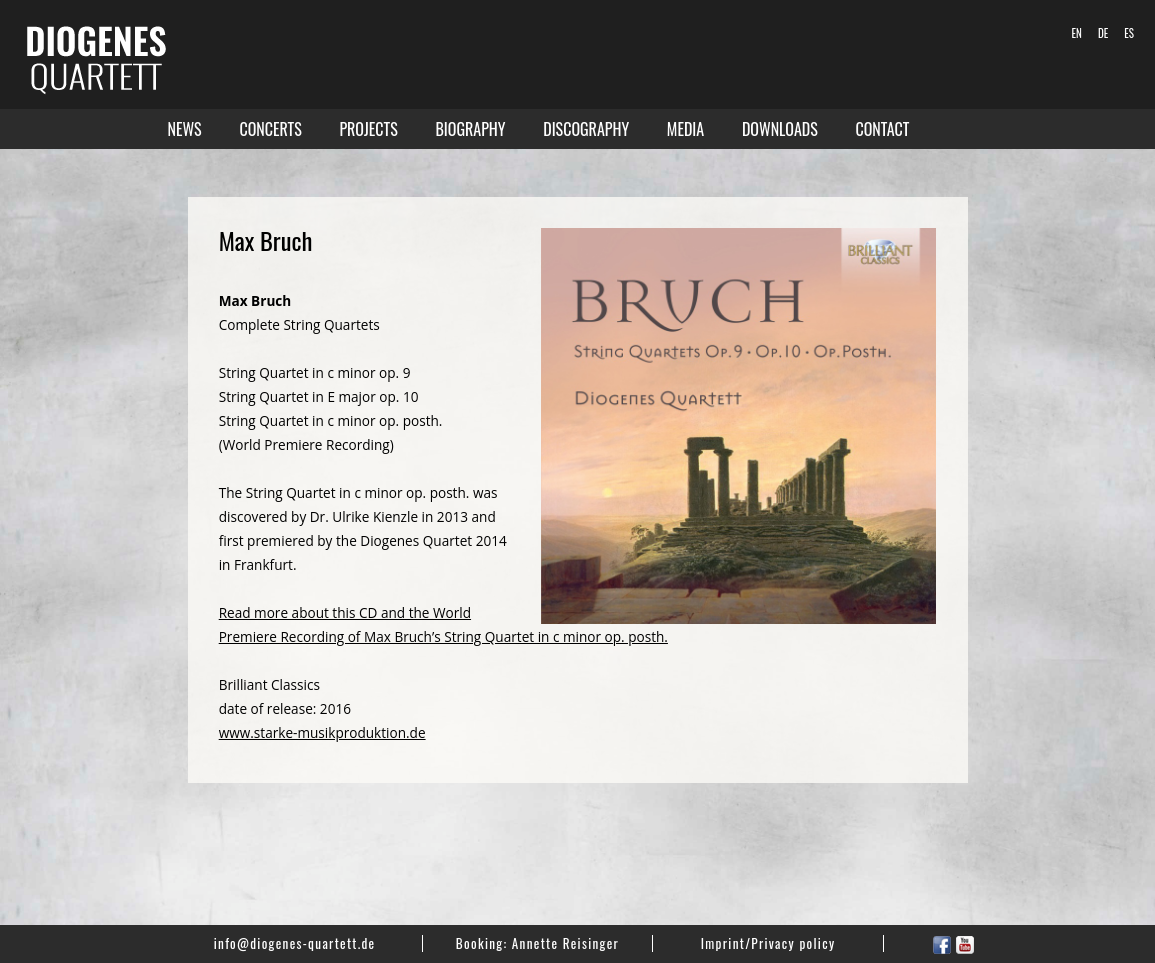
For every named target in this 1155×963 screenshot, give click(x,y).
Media (685, 129)
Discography (586, 129)
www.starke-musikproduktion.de (322, 732)
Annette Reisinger (565, 943)
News (185, 129)
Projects (368, 129)
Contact (883, 129)
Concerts (270, 129)
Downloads (780, 129)
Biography (470, 129)
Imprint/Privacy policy (768, 943)
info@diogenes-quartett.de (295, 943)
